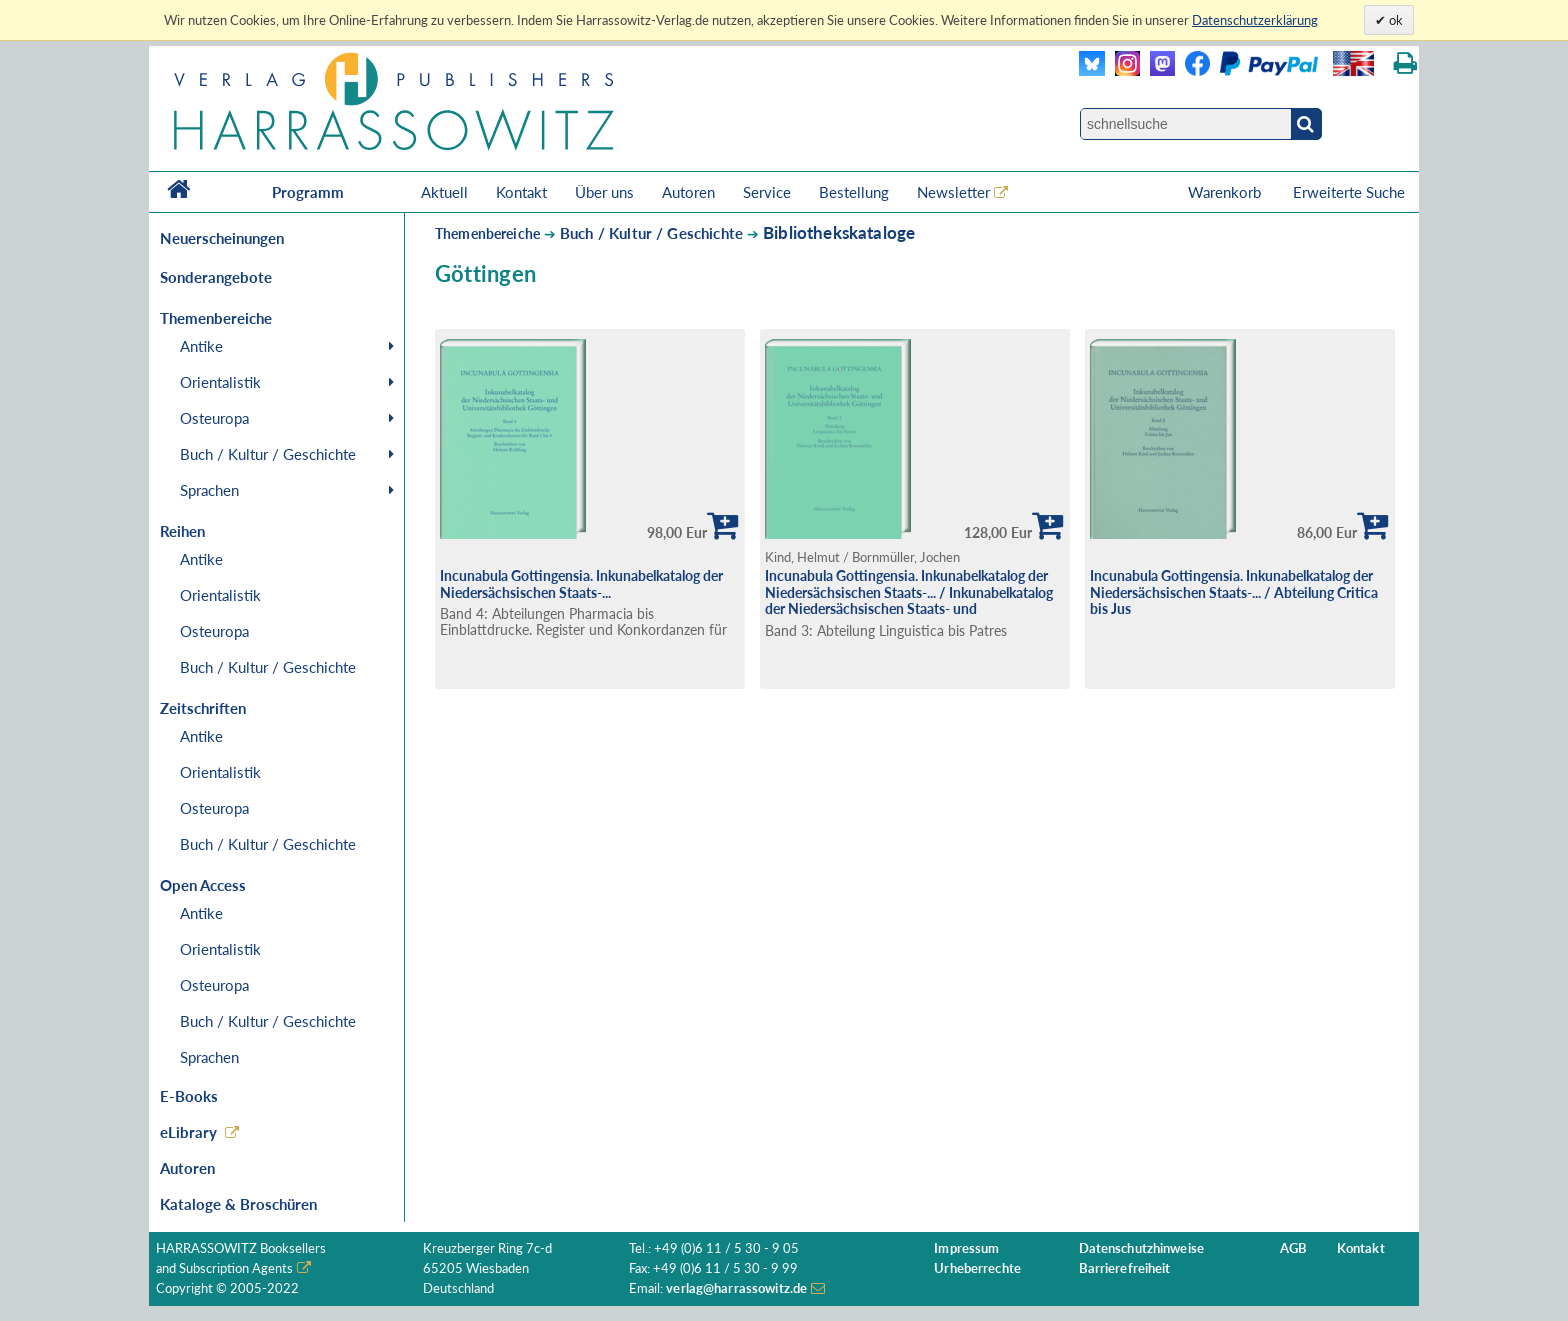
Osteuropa (214, 418)
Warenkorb (1226, 192)
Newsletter (953, 192)
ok (1394, 20)
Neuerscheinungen (222, 238)
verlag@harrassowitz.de (736, 1288)
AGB (1293, 1248)
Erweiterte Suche (1349, 192)
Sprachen (209, 490)
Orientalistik (220, 382)
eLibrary (188, 1132)
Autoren (688, 192)
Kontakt (521, 192)
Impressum (966, 1248)
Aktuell (444, 192)
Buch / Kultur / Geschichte (268, 454)
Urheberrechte (977, 1268)
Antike (201, 346)
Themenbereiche (487, 233)
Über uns (604, 192)
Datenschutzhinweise (1141, 1248)
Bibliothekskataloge (839, 232)
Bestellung (854, 192)
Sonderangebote (216, 277)
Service (767, 192)
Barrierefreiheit (1125, 1268)
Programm (308, 192)
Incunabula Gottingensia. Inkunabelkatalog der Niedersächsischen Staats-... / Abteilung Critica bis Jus (1234, 592)
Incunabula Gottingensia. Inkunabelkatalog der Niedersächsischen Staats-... (581, 584)
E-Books (189, 1096)
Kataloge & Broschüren (238, 1204)
